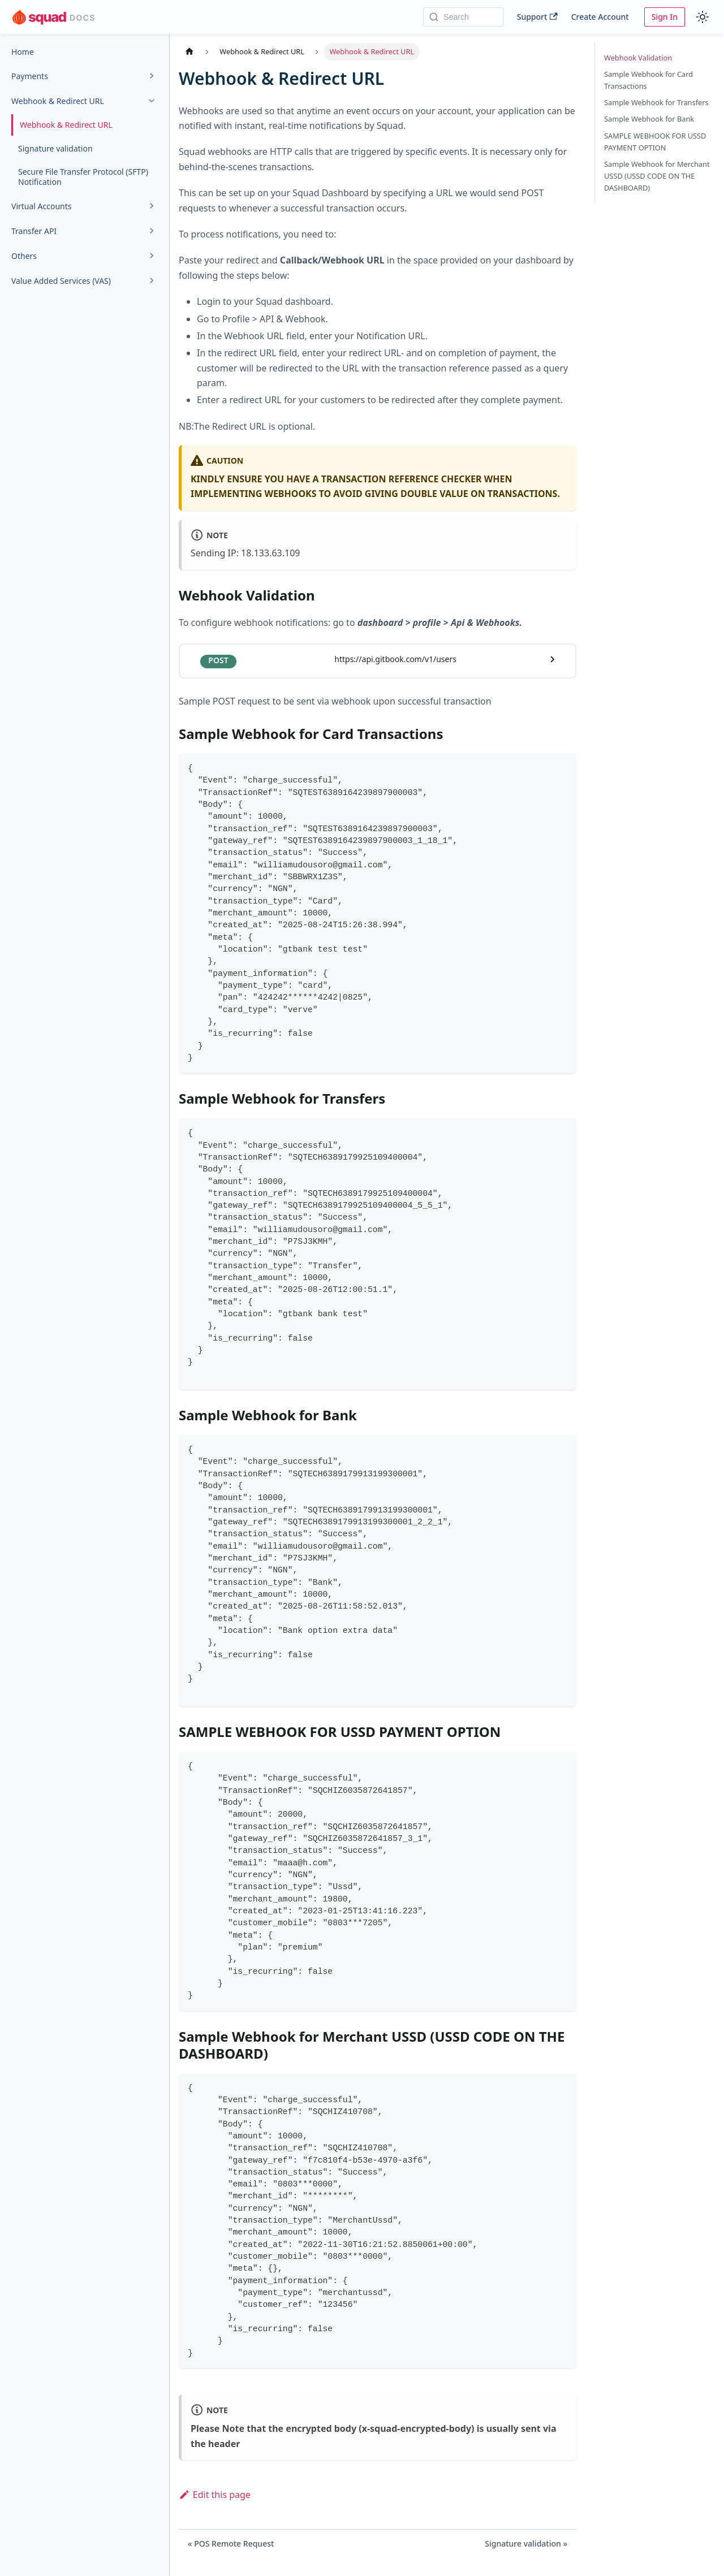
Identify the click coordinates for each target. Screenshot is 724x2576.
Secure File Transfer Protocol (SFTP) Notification (83, 176)
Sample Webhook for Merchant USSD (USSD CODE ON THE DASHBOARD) (657, 176)
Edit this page (215, 2494)
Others (24, 255)
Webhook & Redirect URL (57, 101)
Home (22, 51)
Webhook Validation (638, 58)
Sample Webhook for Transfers (656, 102)
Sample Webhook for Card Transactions (648, 80)
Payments (29, 76)
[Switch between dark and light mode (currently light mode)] (702, 17)
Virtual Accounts (41, 206)
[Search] (463, 17)
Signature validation (55, 148)
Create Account (600, 16)
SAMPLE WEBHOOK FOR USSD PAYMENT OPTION (655, 142)
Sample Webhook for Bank (649, 119)
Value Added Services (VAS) (61, 280)
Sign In (665, 16)
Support (537, 16)
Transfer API (34, 231)
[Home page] (189, 51)
